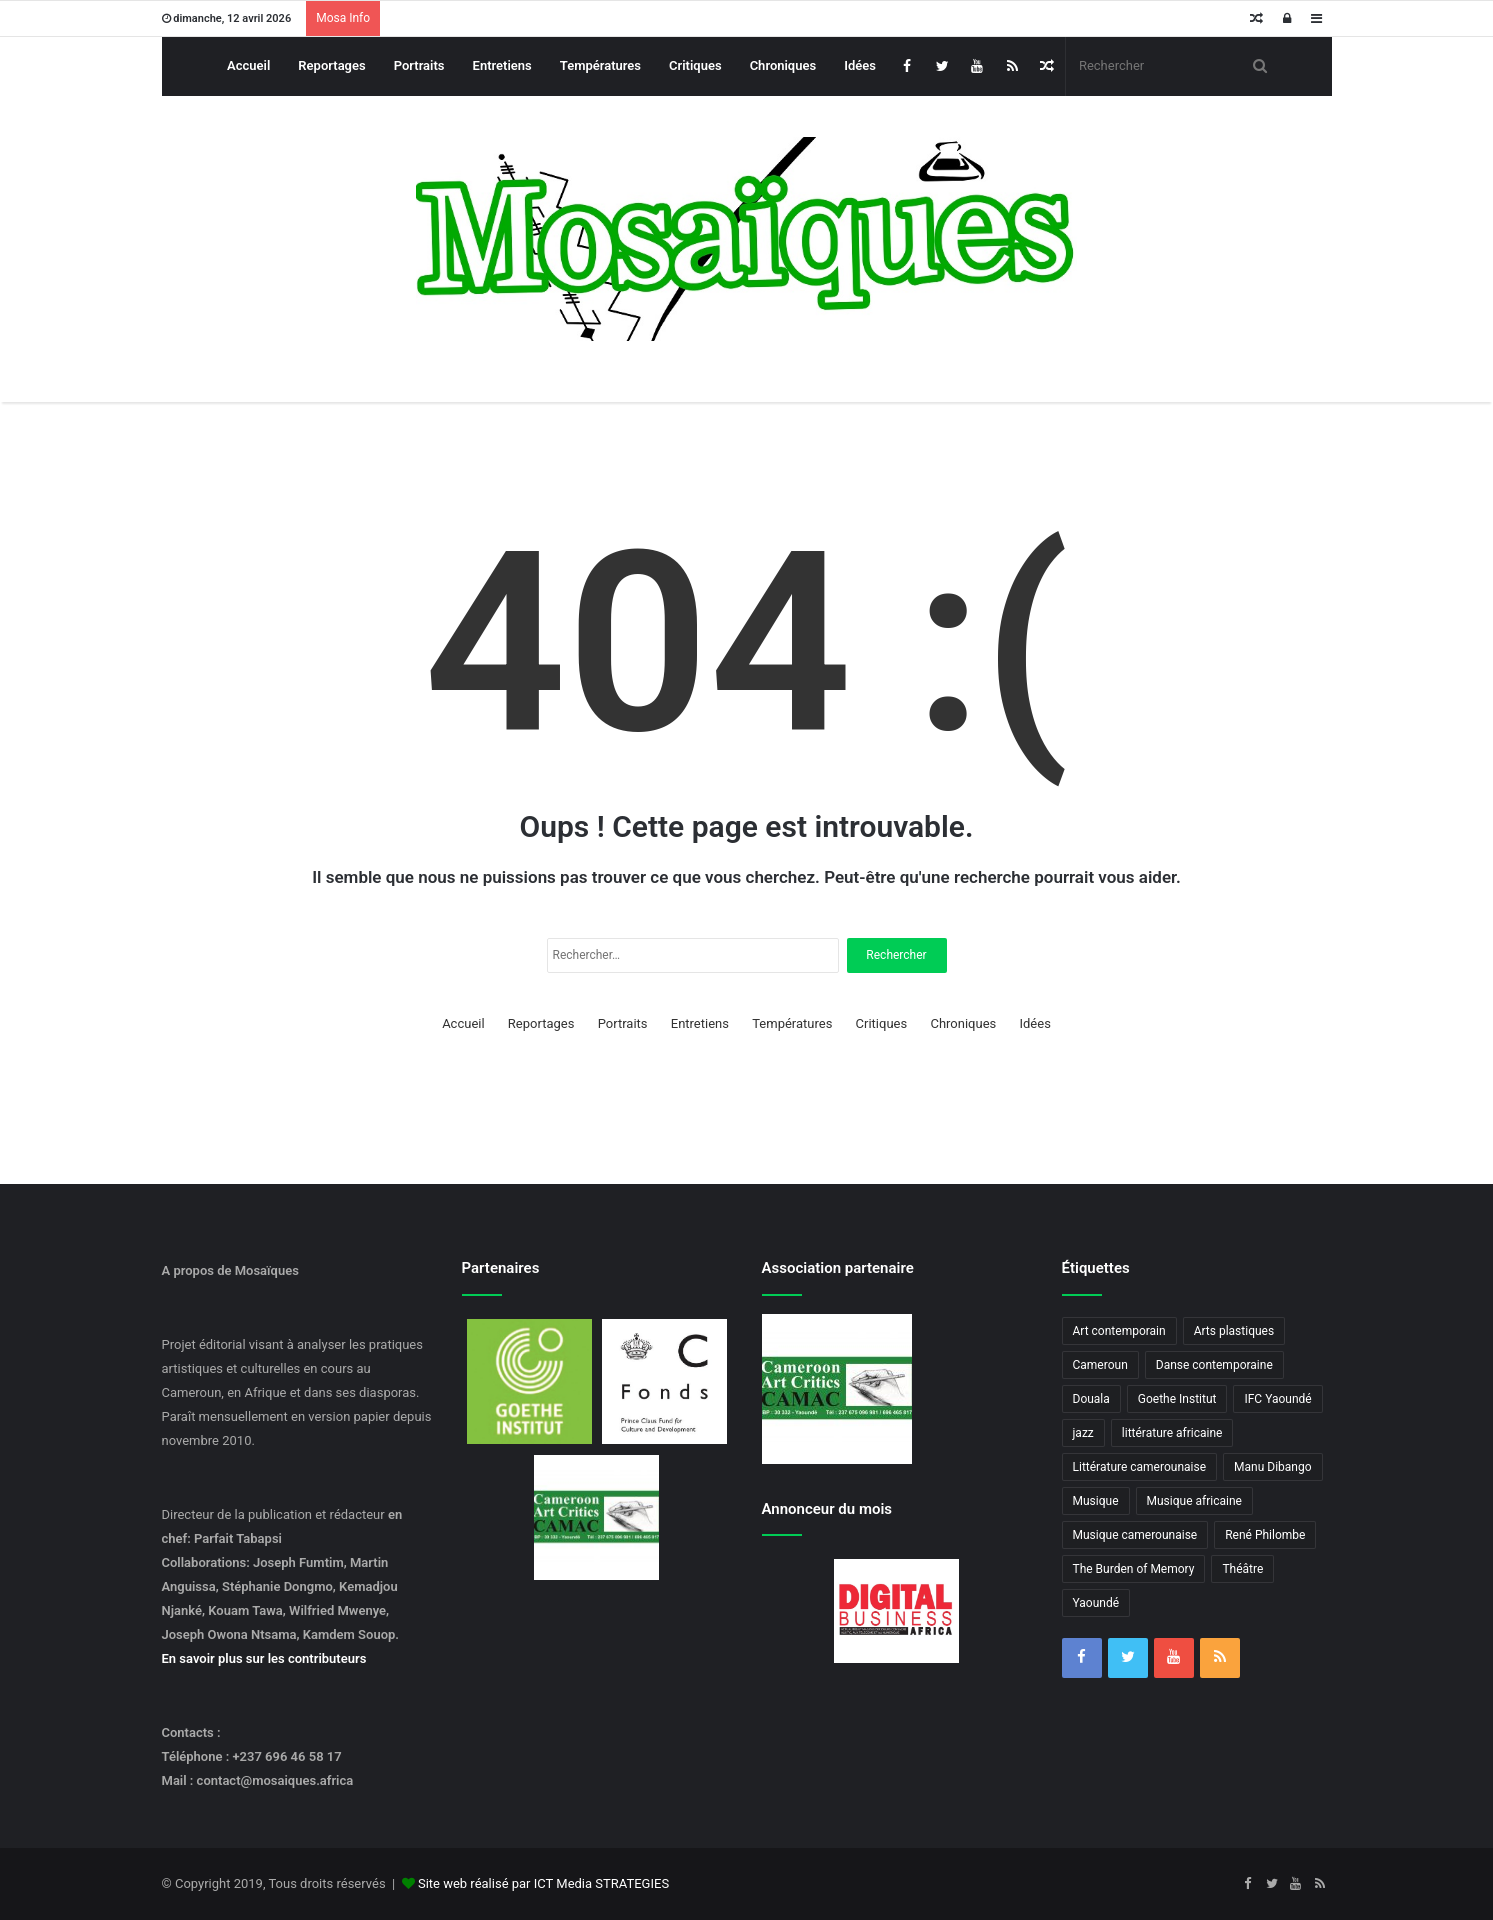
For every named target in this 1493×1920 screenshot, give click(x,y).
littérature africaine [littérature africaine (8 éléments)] (1172, 1433)
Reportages (331, 65)
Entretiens (502, 65)
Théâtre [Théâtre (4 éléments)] (1242, 1569)
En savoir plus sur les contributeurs (264, 1658)
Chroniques (783, 65)
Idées (860, 65)
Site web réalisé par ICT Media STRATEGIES (543, 1883)
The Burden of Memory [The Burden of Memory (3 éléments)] (1134, 1569)
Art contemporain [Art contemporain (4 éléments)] (1119, 1331)
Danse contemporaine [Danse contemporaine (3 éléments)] (1214, 1365)
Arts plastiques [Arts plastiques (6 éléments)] (1234, 1331)
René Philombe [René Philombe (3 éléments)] (1265, 1535)
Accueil (248, 65)
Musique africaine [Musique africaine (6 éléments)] (1194, 1501)
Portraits (419, 65)
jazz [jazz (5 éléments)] (1083, 1433)
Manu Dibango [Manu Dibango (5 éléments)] (1273, 1467)
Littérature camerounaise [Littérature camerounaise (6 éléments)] (1140, 1467)
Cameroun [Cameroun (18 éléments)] (1100, 1365)
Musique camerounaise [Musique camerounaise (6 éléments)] (1135, 1535)
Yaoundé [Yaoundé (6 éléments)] (1096, 1603)
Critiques (695, 65)
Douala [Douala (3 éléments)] (1091, 1399)
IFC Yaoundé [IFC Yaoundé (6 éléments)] (1277, 1399)
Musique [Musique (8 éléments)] (1096, 1501)
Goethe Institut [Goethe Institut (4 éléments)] (1177, 1399)
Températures (600, 65)
